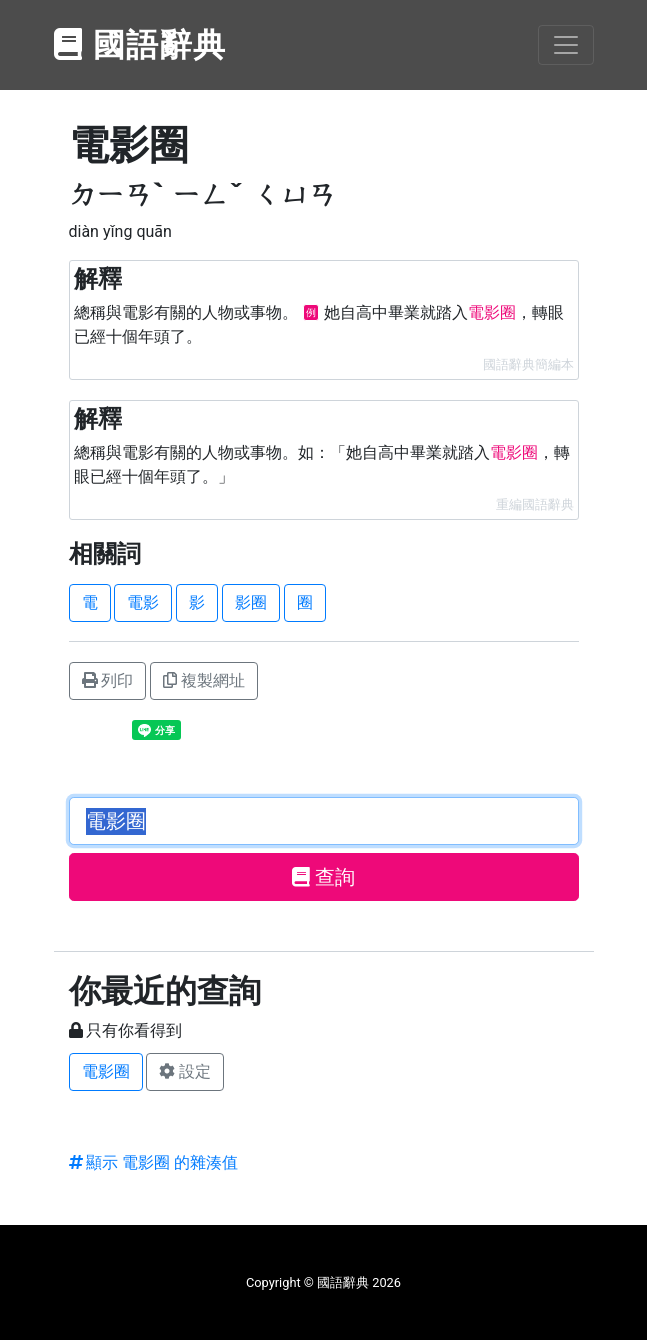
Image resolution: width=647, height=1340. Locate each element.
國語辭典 (141, 45)
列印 (108, 680)
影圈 (251, 602)
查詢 (323, 877)
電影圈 (106, 1071)
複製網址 (204, 680)
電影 (143, 602)
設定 (185, 1071)
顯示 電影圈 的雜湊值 (154, 1162)
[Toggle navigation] (566, 45)
